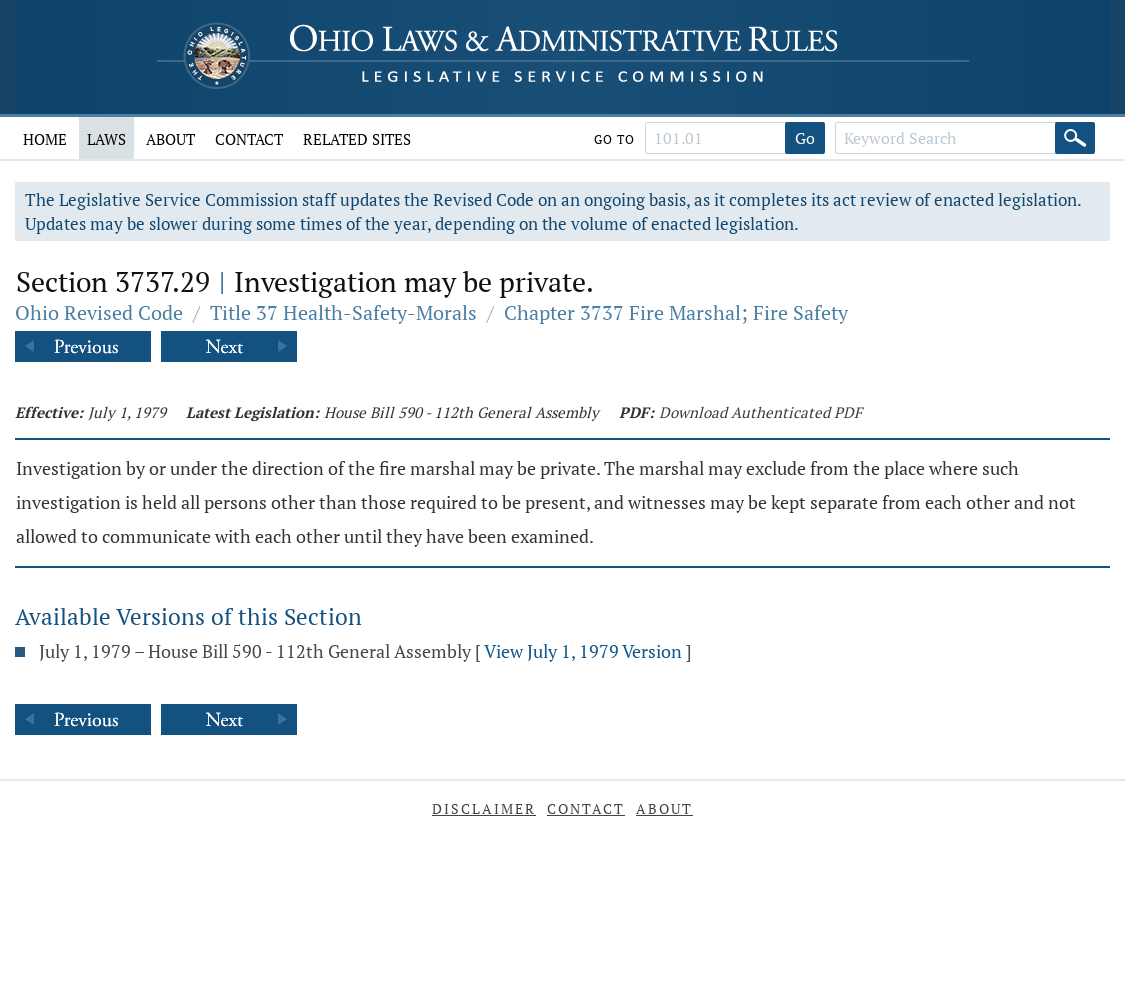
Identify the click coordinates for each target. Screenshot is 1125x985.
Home (45, 139)
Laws (106, 139)
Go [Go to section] (805, 138)
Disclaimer (484, 808)
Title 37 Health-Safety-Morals (343, 312)
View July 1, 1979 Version (583, 651)
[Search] (1075, 138)
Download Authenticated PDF (760, 412)
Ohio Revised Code (99, 312)
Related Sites (357, 139)
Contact (249, 139)
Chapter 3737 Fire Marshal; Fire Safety (676, 312)
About (170, 139)
